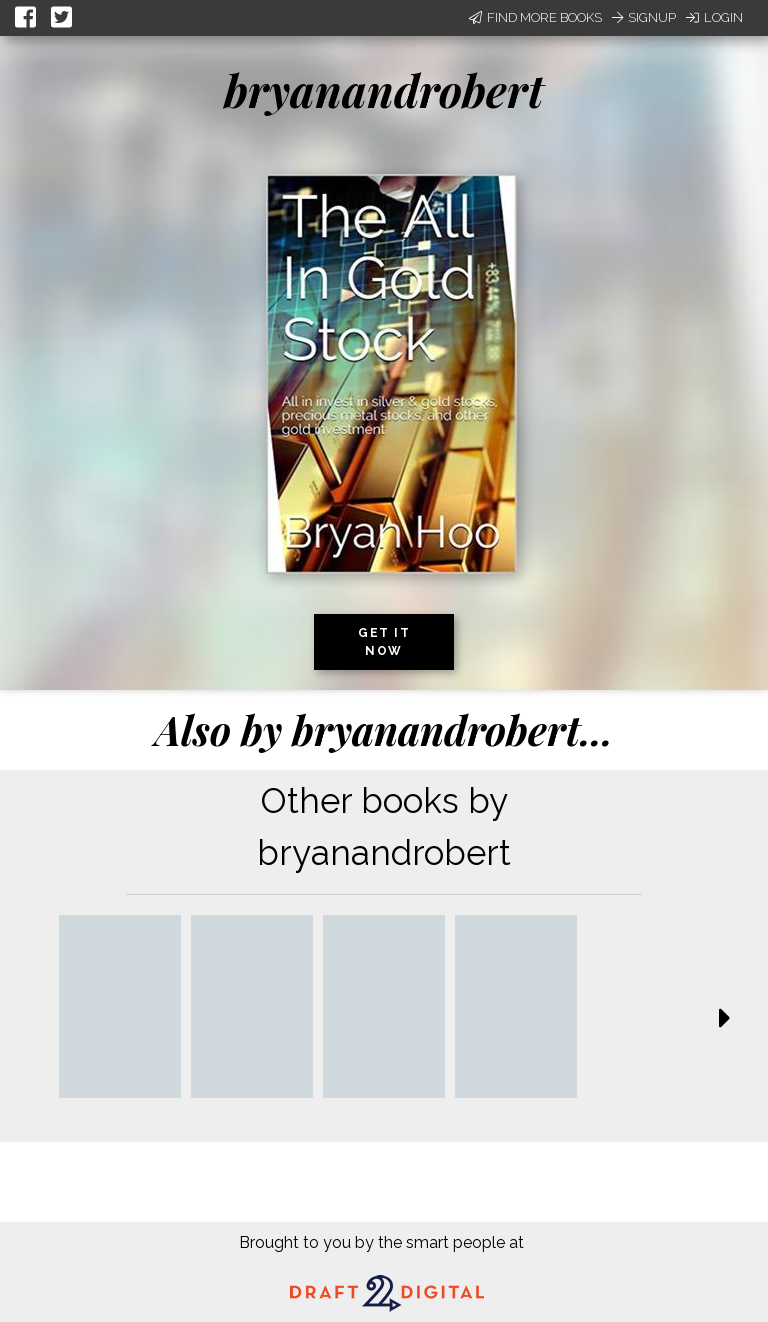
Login (714, 17)
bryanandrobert (384, 89)
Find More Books (535, 17)
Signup (644, 17)
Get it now (384, 642)
